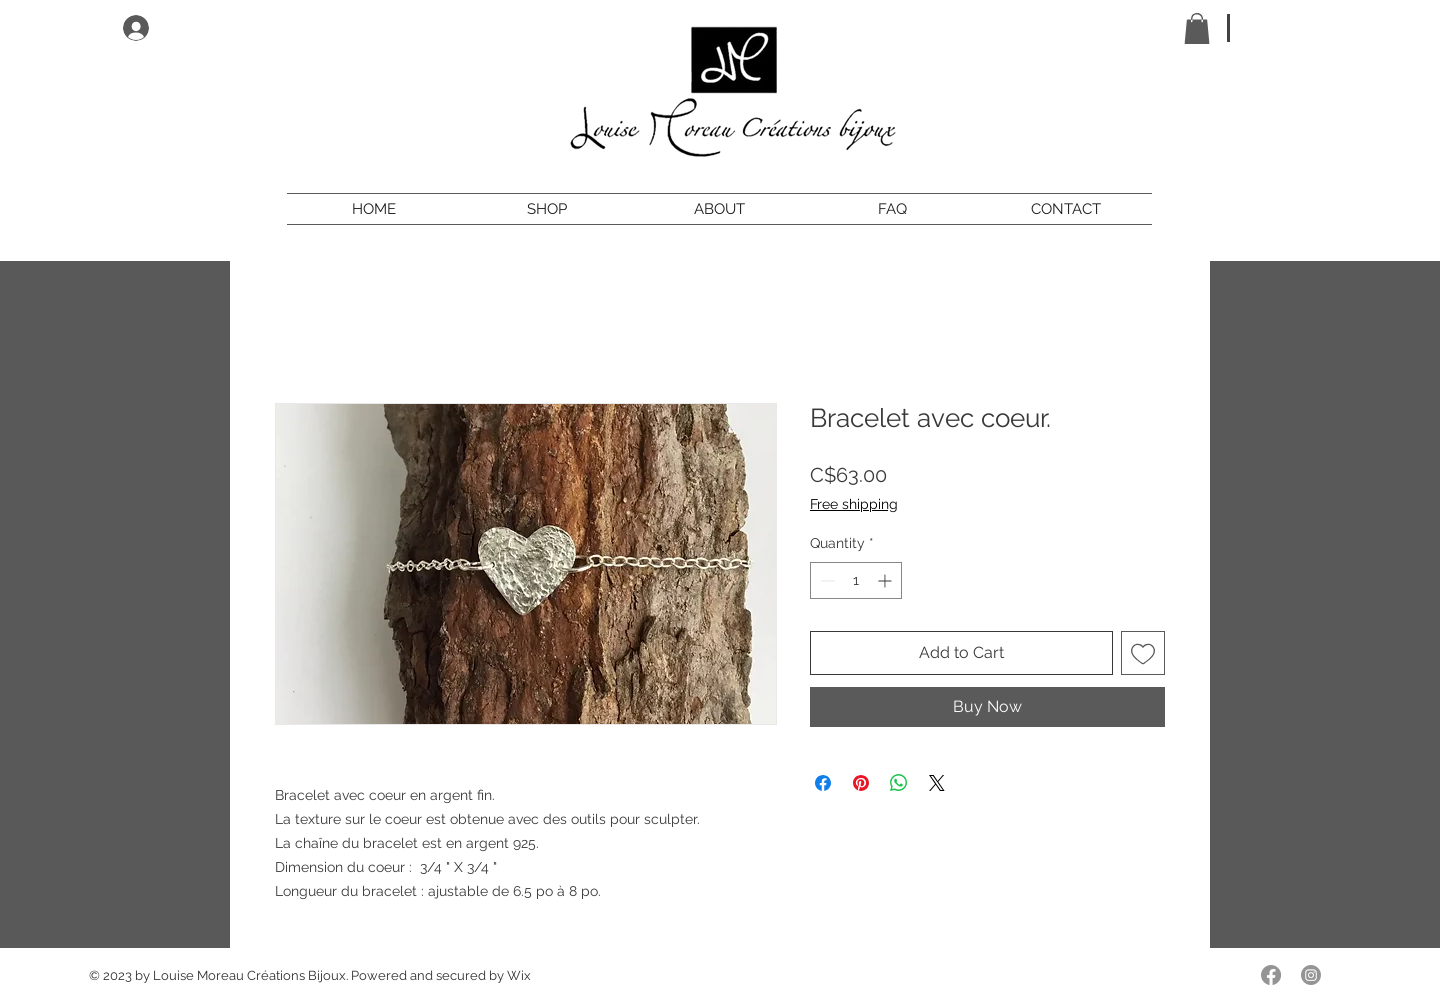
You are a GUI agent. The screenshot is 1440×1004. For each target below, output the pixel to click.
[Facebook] (1271, 975)
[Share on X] (937, 783)
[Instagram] (1311, 975)
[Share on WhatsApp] (899, 783)
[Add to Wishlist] (1143, 653)
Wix (519, 975)
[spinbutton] (856, 580)
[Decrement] (825, 580)
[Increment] (886, 580)
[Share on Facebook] (823, 783)
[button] (1197, 28)
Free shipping (854, 504)
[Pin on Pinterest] (861, 783)
